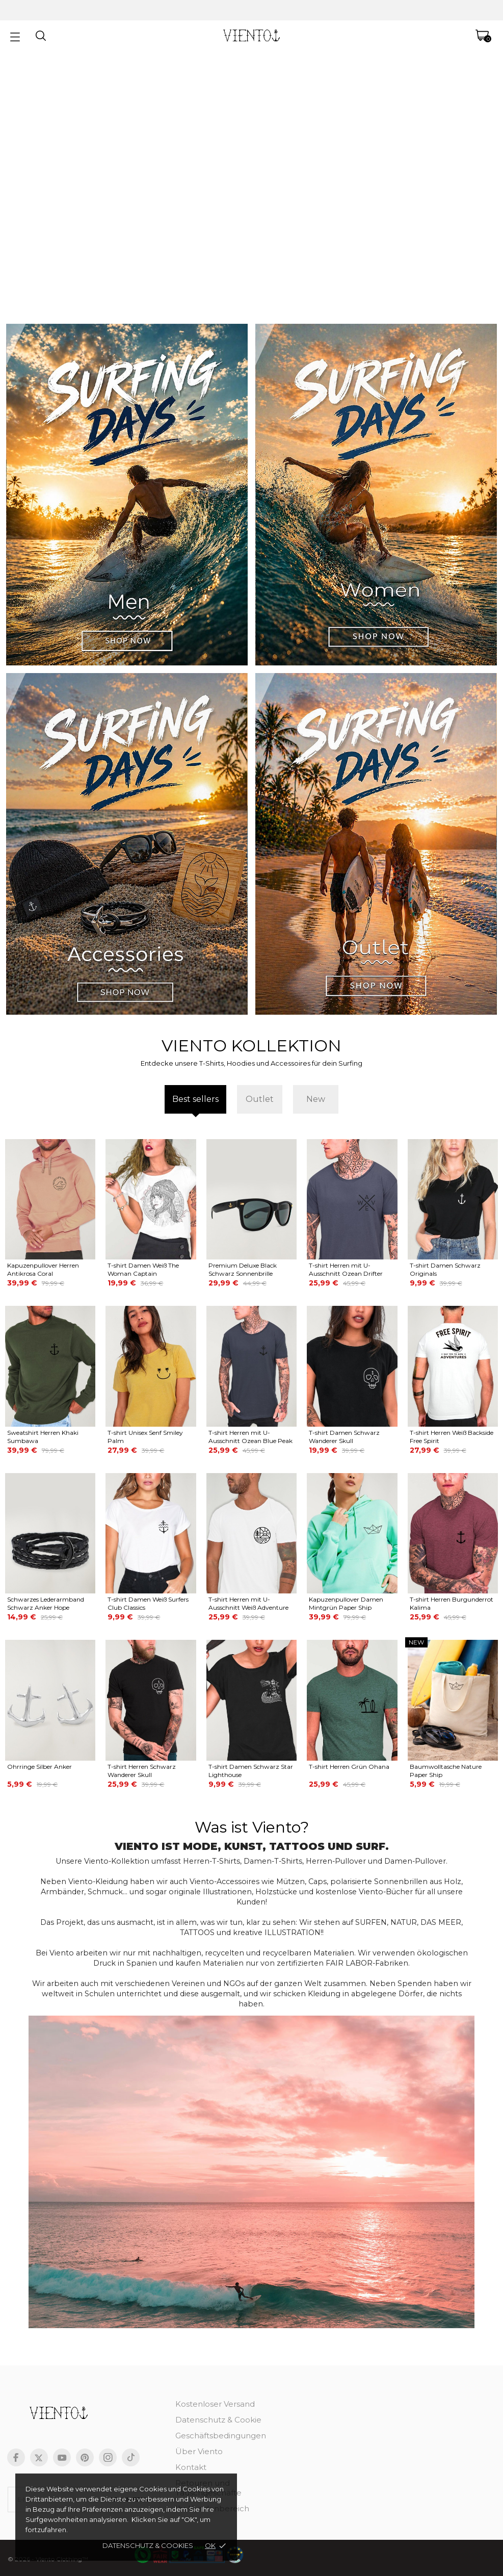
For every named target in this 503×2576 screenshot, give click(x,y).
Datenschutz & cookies (147, 2545)
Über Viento (199, 2451)
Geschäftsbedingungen (220, 2435)
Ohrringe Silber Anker (39, 1766)
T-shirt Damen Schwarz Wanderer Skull (344, 1437)
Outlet (260, 1099)
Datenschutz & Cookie (218, 2420)
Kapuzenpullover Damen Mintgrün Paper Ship (346, 1603)
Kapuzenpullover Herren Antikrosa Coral (43, 1269)
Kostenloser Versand (215, 2404)
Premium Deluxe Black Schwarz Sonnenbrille (242, 1269)
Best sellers (195, 1099)
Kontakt (190, 2467)
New (315, 1099)
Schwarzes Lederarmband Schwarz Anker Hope (45, 1603)
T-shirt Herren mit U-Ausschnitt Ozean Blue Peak (250, 1437)
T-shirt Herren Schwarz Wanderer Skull (142, 1771)
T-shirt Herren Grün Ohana (349, 1766)
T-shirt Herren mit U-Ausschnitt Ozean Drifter (346, 1269)
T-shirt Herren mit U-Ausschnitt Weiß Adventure (248, 1603)
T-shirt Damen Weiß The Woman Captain (143, 1269)
